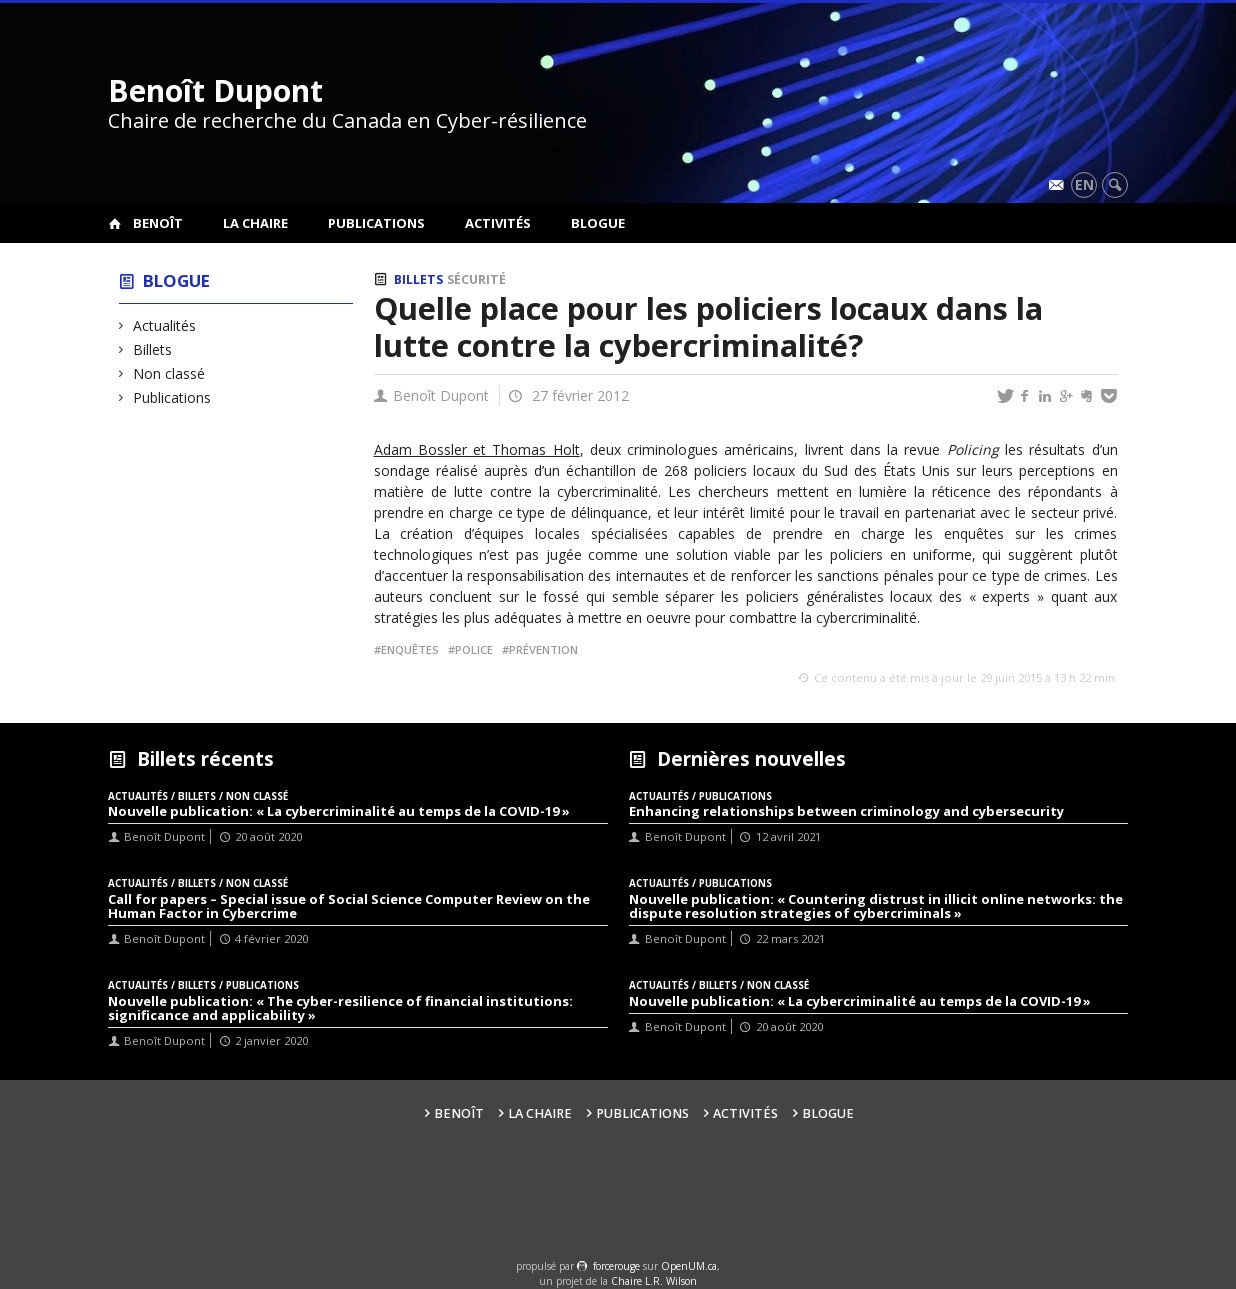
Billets (153, 349)
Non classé (169, 373)
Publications (376, 223)
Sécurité (476, 279)
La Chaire (255, 223)
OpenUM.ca (689, 1266)
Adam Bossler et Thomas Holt (477, 449)
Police (474, 649)
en (1084, 184)
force (616, 1266)
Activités (498, 223)
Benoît (158, 223)
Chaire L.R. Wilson (654, 1281)
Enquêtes (410, 649)
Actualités (165, 325)
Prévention (543, 649)
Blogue (598, 223)
